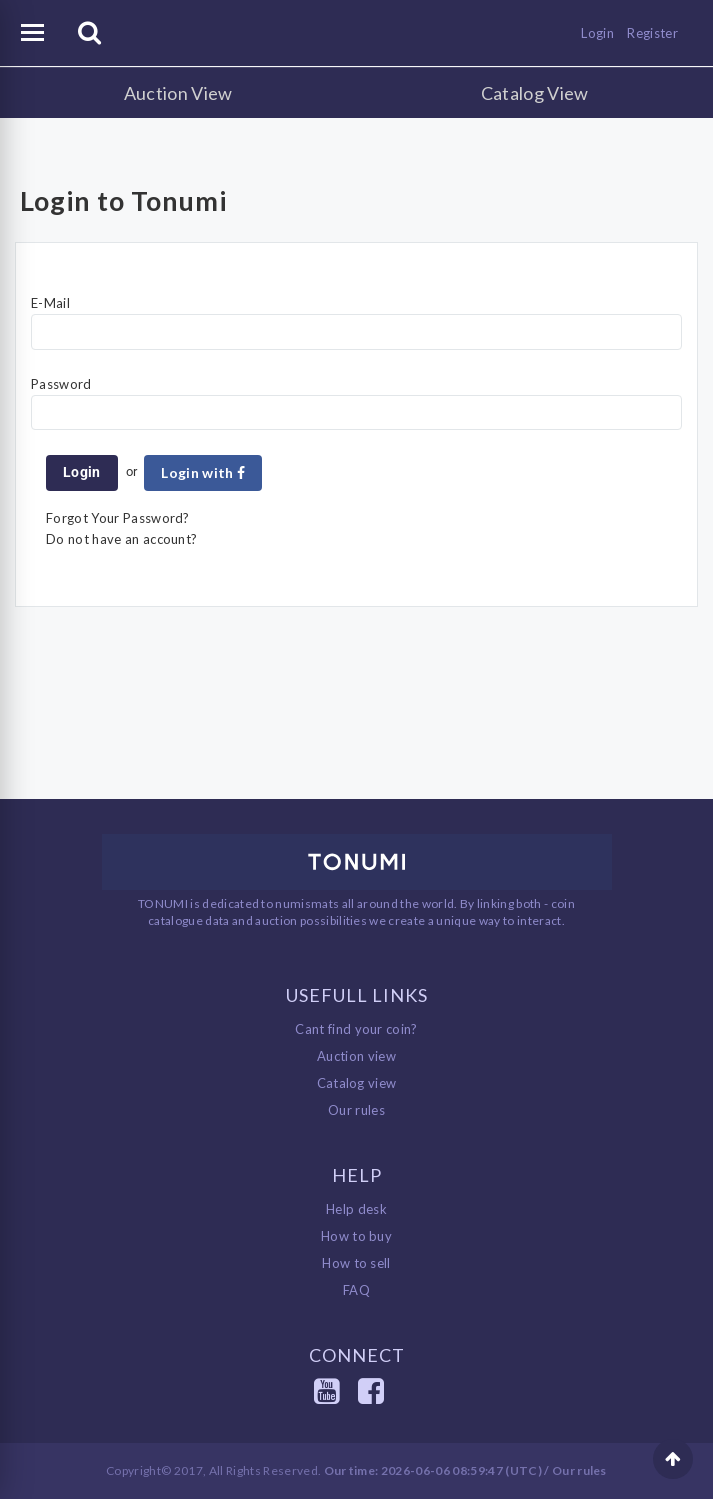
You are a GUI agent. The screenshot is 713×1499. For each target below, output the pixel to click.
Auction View (178, 93)
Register (652, 33)
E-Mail (50, 303)
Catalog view (357, 1083)
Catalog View (535, 93)
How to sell (356, 1263)
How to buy (356, 1236)
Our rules (356, 1110)
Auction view (356, 1056)
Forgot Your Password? (118, 518)
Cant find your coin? (356, 1029)
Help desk (356, 1209)
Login (597, 33)
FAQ (356, 1290)
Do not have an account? (121, 539)
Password (61, 384)
